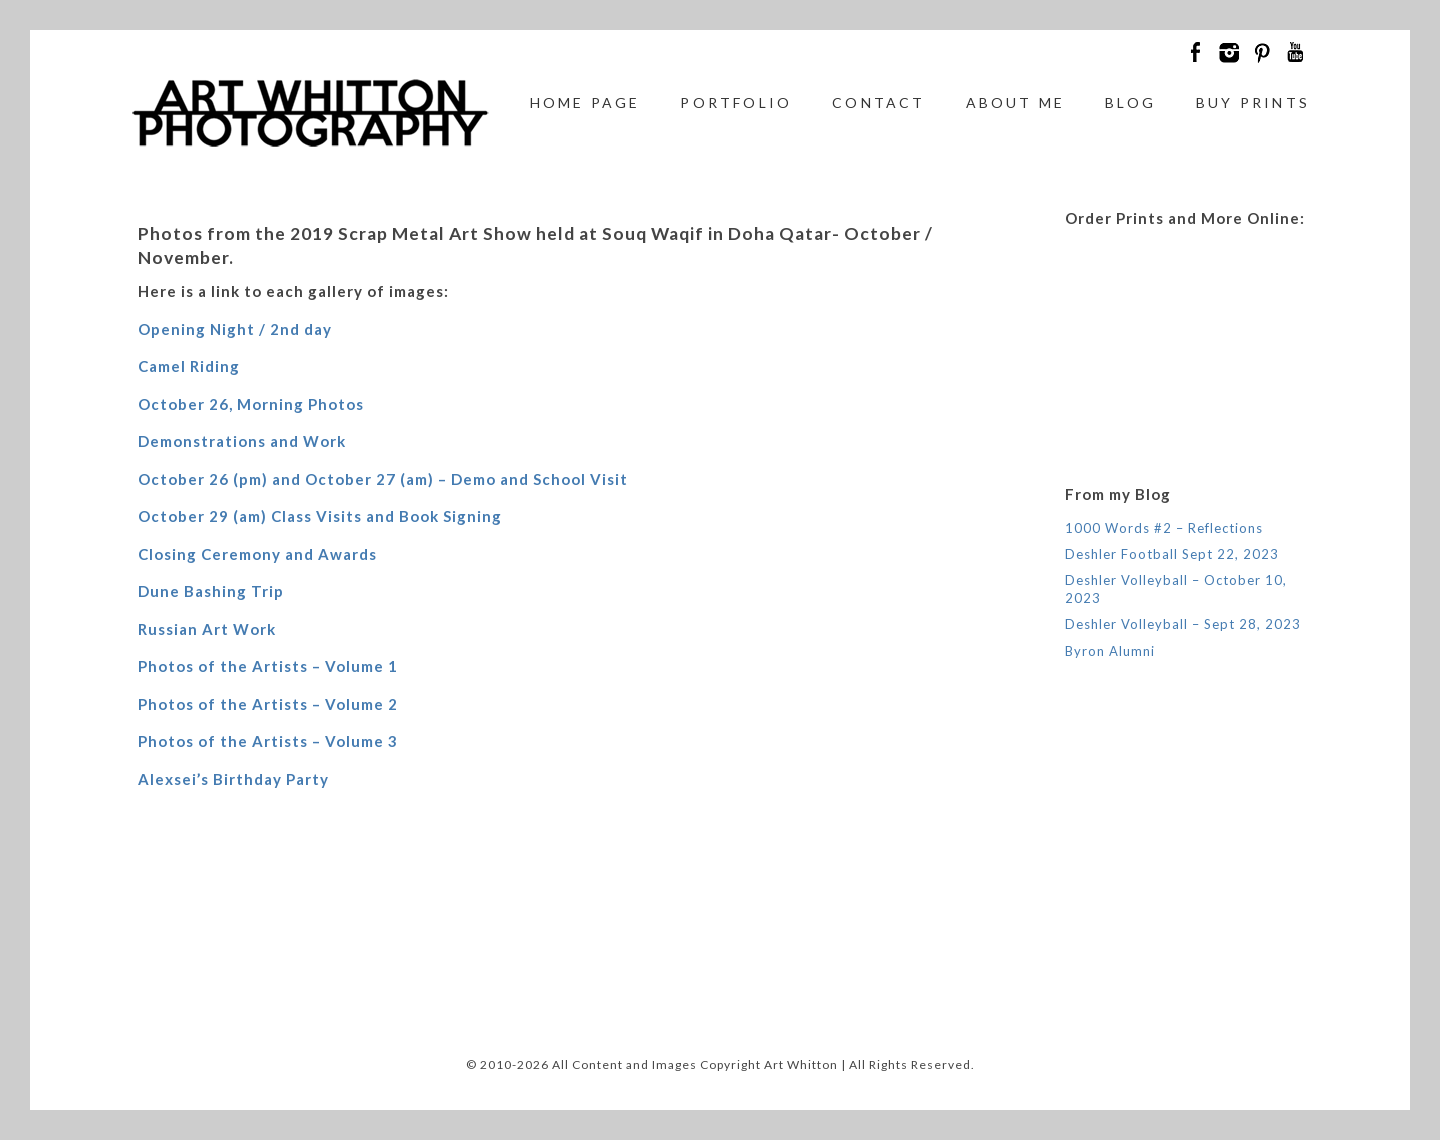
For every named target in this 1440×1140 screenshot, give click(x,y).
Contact (878, 102)
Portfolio (736, 102)
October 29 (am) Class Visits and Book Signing (320, 516)
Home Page (585, 102)
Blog (1130, 102)
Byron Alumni (1110, 651)
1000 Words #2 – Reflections (1164, 528)
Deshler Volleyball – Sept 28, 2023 (1183, 624)
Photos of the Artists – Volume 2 (268, 704)
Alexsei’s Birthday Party (233, 779)
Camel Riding (189, 366)
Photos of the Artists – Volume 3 (268, 741)
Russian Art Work (207, 629)
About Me (1016, 102)
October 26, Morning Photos (251, 404)
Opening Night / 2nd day (235, 329)
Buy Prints (1253, 102)
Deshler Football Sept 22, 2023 (1172, 554)
